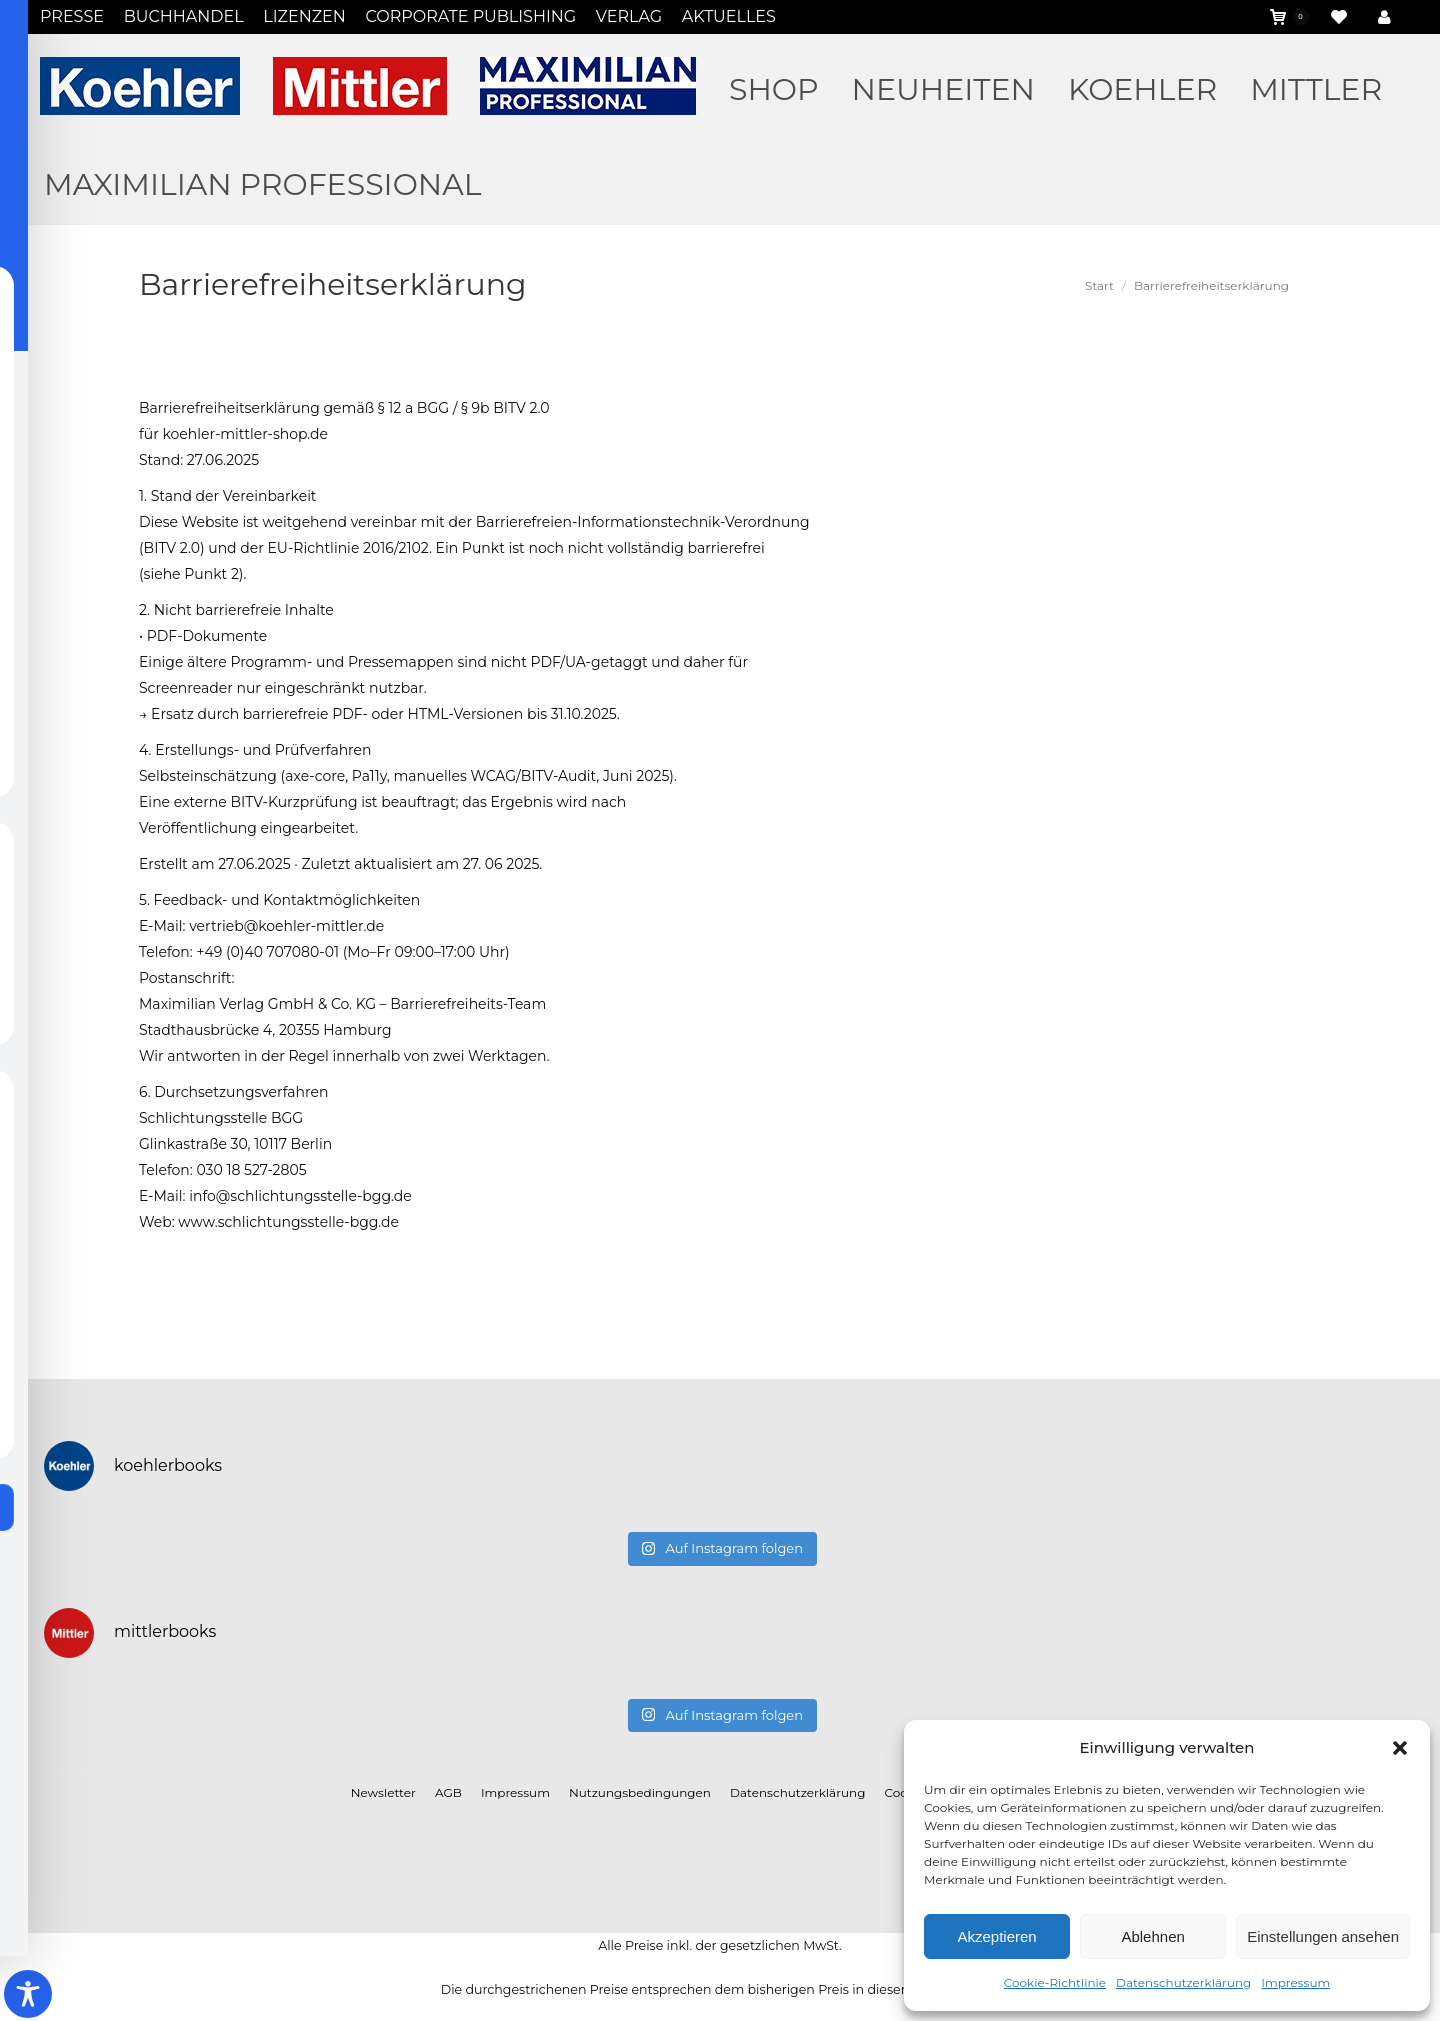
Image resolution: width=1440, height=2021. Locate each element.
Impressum (1295, 1982)
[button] (1400, 1748)
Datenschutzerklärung (1183, 1982)
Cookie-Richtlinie (1055, 1982)
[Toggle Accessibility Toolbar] (28, 1994)
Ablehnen (1152, 1936)
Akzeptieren (996, 1936)
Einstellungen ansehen (1323, 1936)
